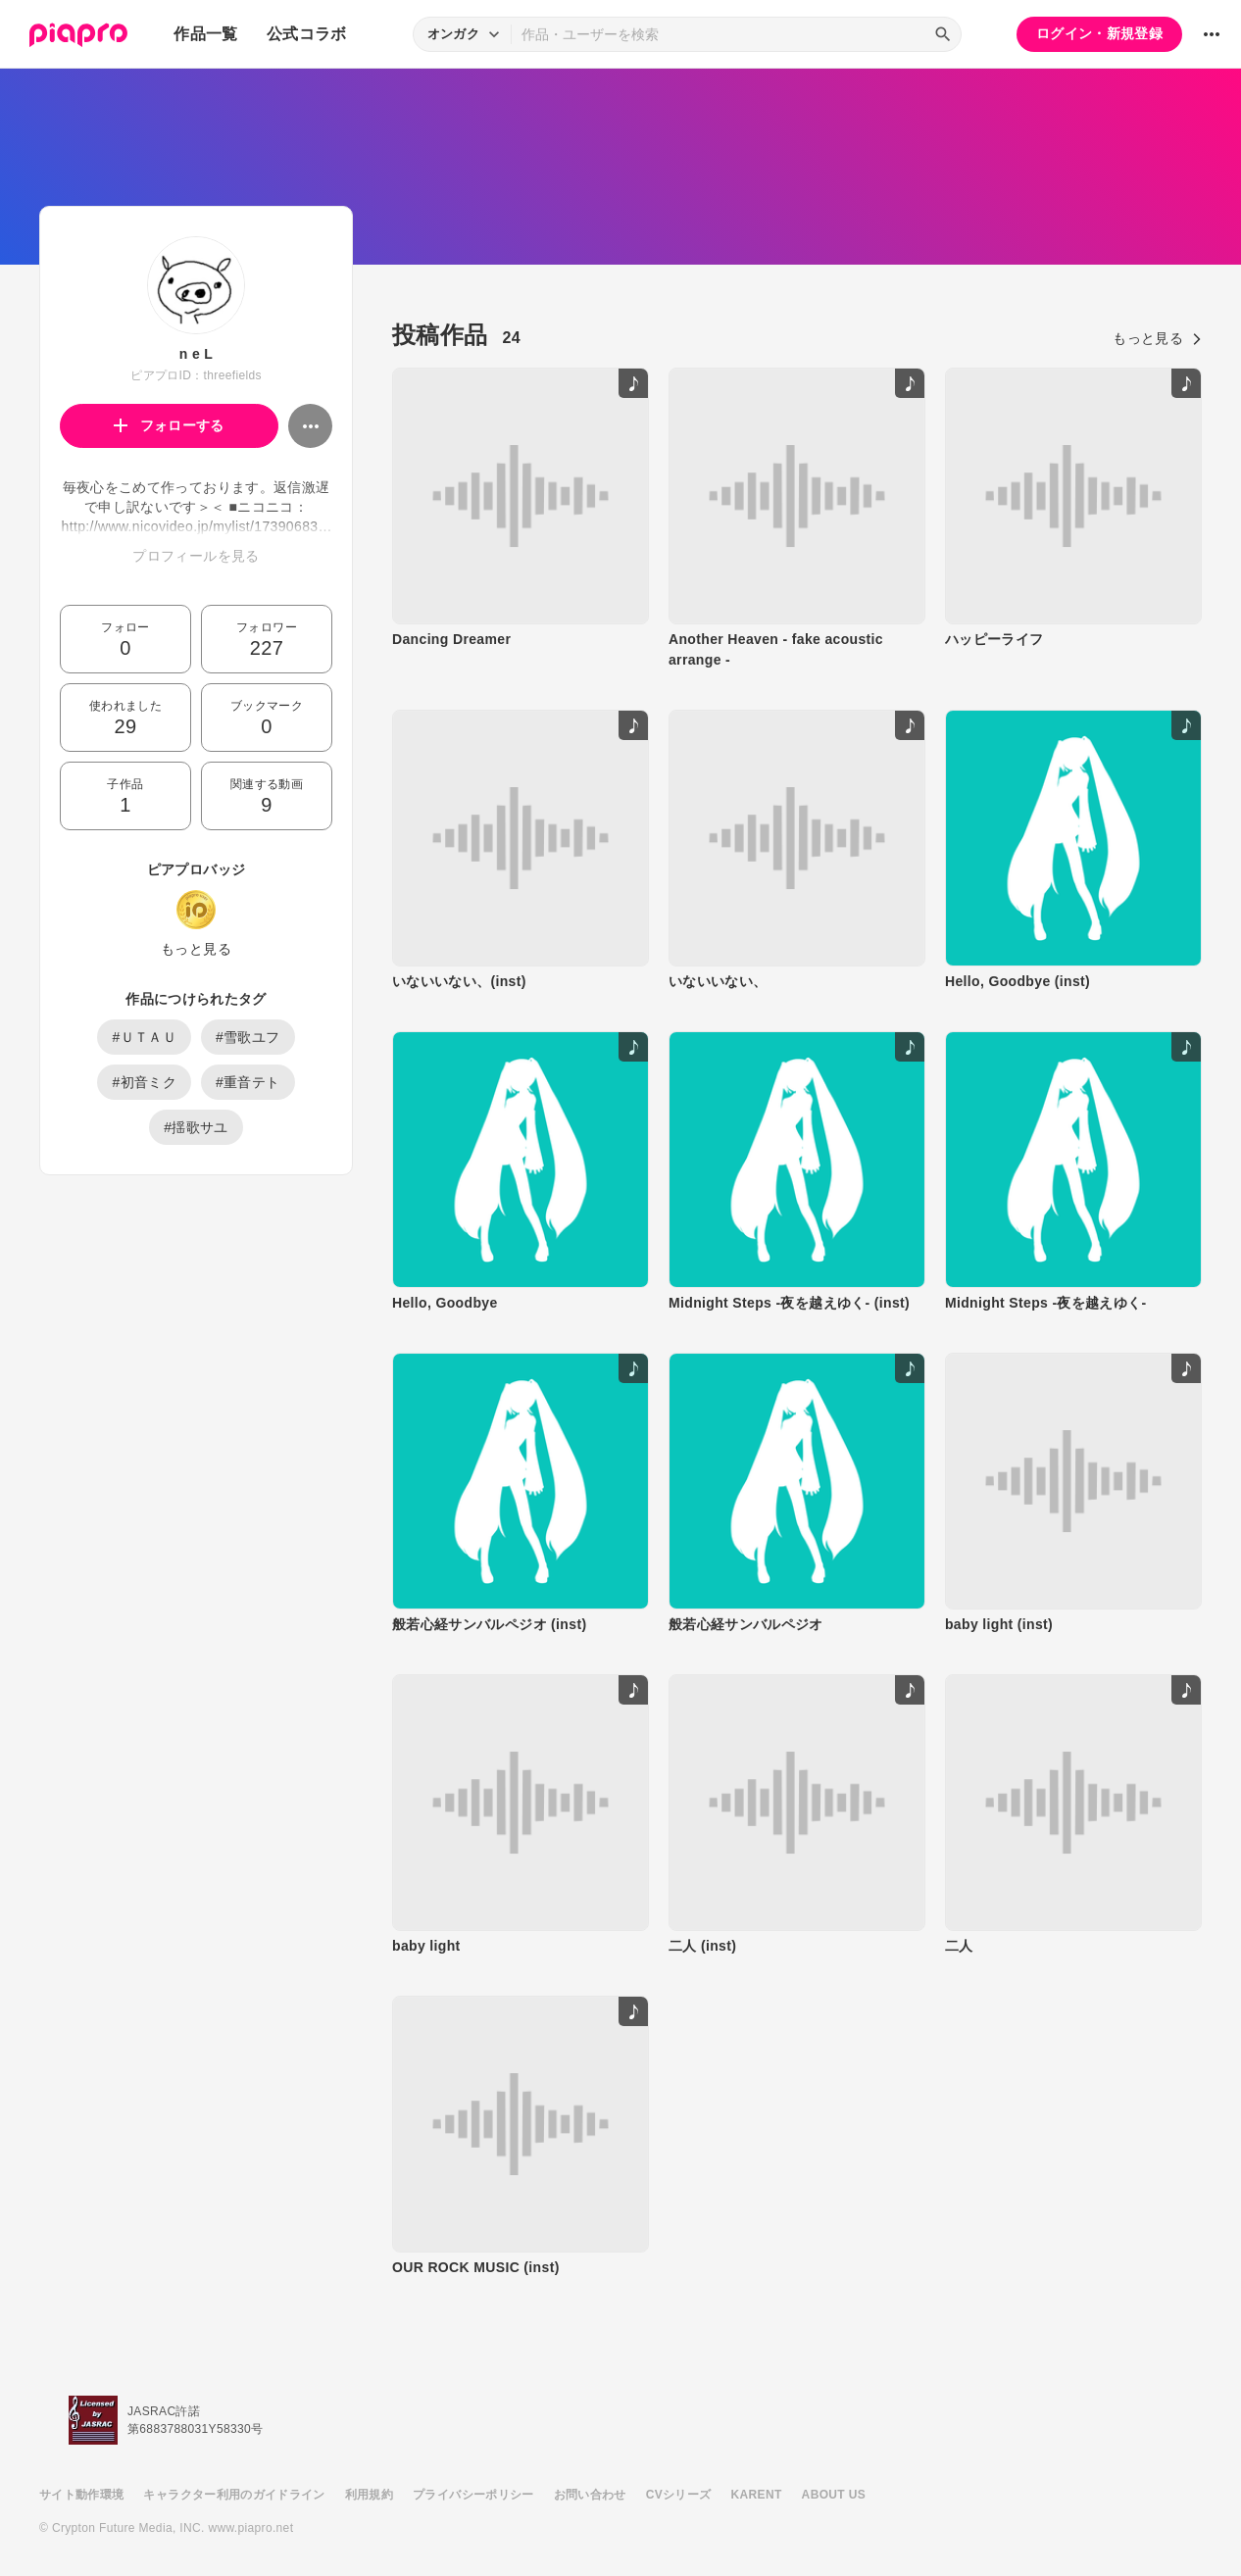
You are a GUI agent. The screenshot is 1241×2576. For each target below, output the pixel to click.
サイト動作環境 (81, 2495)
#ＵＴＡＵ (144, 1037)
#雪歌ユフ (248, 1037)
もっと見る (196, 949)
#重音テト (248, 1082)
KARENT (756, 2495)
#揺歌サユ (196, 1127)
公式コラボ (307, 33)
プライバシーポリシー (473, 2495)
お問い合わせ (590, 2495)
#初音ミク (144, 1082)
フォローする (169, 425)
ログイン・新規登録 (1099, 33)
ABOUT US (834, 2495)
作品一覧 (205, 33)
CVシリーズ (679, 2495)
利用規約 (369, 2495)
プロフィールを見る (195, 556)
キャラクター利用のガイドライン (233, 2495)
